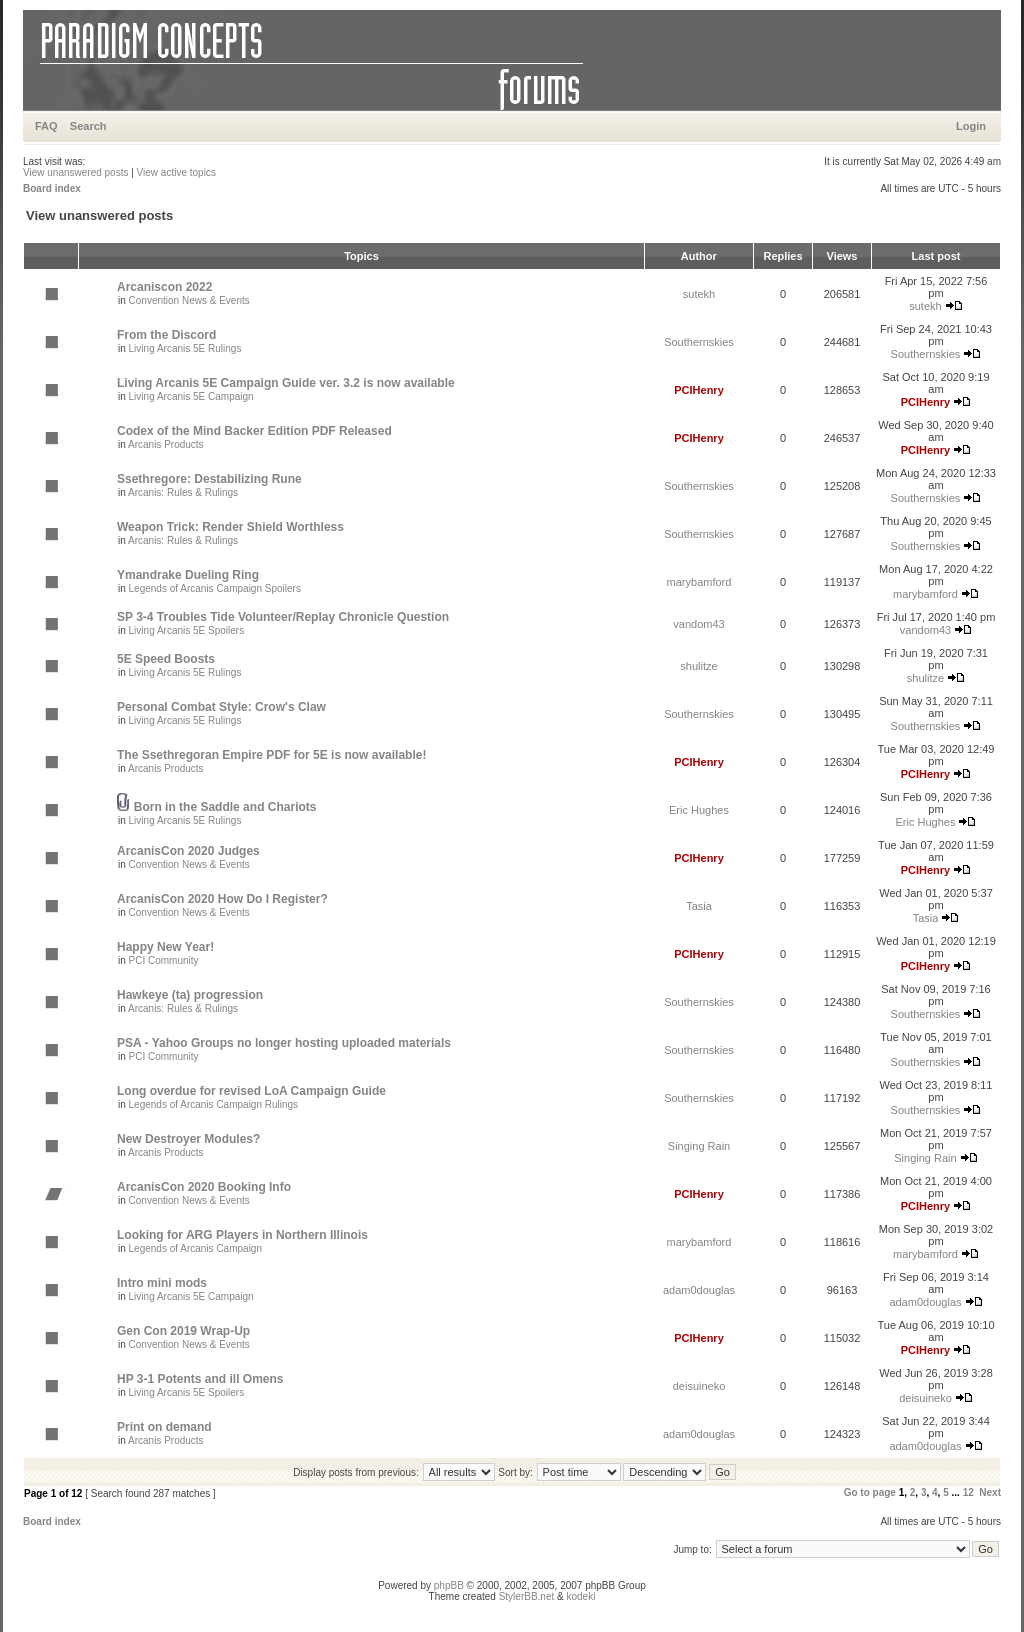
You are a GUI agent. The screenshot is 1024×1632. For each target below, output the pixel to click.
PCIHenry (699, 390)
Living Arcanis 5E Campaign (191, 396)
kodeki (580, 1596)
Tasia (699, 906)
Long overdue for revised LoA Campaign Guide (251, 1091)
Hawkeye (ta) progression (190, 995)
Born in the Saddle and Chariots (225, 807)
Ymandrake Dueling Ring (188, 575)
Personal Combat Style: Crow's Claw (221, 707)
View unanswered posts (75, 172)
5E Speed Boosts (166, 659)
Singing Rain (699, 1146)
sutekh (699, 294)
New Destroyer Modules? (188, 1139)
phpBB (449, 1585)
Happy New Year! (165, 947)
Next (990, 1492)
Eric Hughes (699, 810)
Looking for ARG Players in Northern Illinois (242, 1235)
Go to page (870, 1492)
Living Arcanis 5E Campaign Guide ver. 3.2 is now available (286, 383)
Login (971, 126)
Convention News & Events (189, 300)
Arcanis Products (166, 444)
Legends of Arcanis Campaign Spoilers (215, 588)
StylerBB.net (527, 1596)
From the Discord (166, 335)
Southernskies (699, 342)
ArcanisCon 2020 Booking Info (204, 1187)
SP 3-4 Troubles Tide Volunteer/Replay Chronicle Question (283, 617)
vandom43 (698, 624)
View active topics (176, 172)
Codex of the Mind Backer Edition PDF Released (254, 431)
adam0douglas (699, 1290)
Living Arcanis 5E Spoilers (187, 630)
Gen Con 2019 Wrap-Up (183, 1331)
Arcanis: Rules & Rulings (183, 492)
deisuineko (699, 1386)
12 (968, 1492)
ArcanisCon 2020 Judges (188, 851)
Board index (52, 188)
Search (88, 126)
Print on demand (164, 1427)
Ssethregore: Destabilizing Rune (209, 479)
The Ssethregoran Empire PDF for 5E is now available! (271, 755)
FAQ (46, 126)
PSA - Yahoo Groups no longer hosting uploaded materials (284, 1043)
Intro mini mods (162, 1283)
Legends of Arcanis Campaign (195, 1248)
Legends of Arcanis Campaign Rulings (214, 1104)
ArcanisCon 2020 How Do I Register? (222, 899)
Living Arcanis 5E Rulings (185, 348)
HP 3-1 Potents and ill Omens (200, 1379)
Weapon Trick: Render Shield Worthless (230, 527)
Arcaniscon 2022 (164, 287)
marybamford (699, 582)
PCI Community (164, 960)
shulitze (698, 666)
